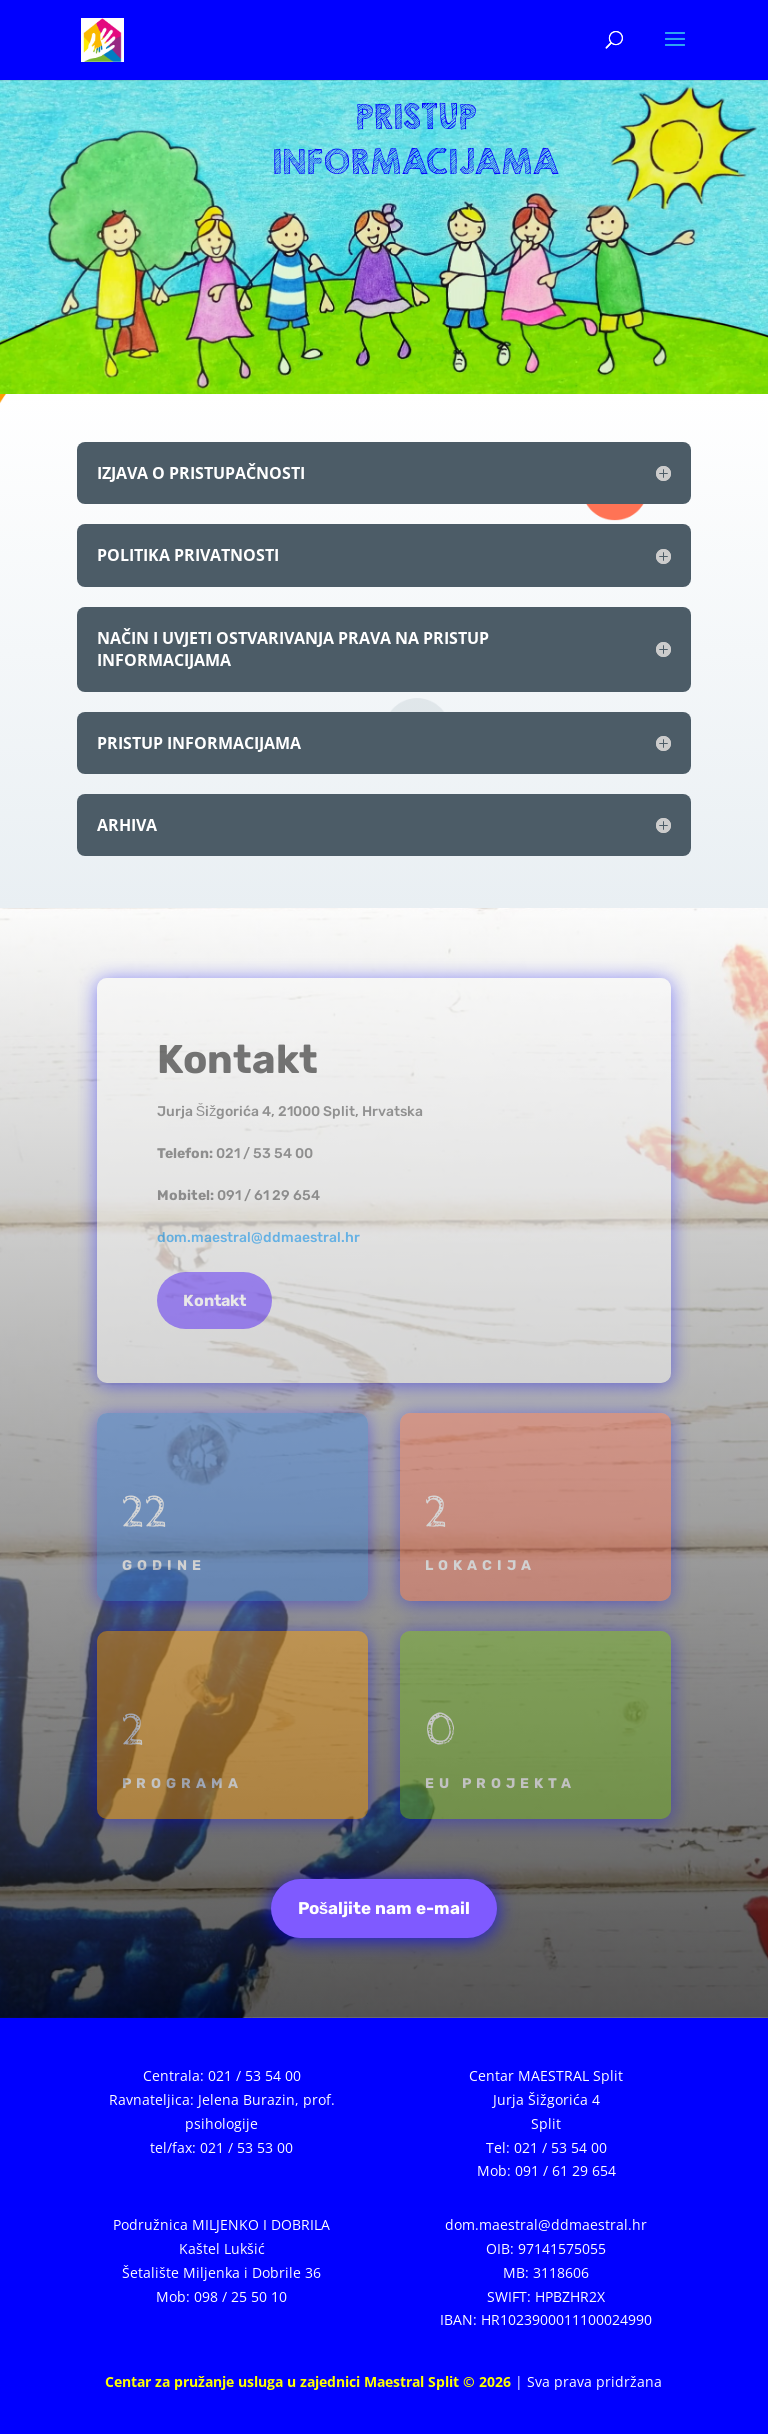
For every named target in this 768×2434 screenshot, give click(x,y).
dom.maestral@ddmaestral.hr (258, 1237)
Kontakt (214, 1300)
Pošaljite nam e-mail (384, 1908)
